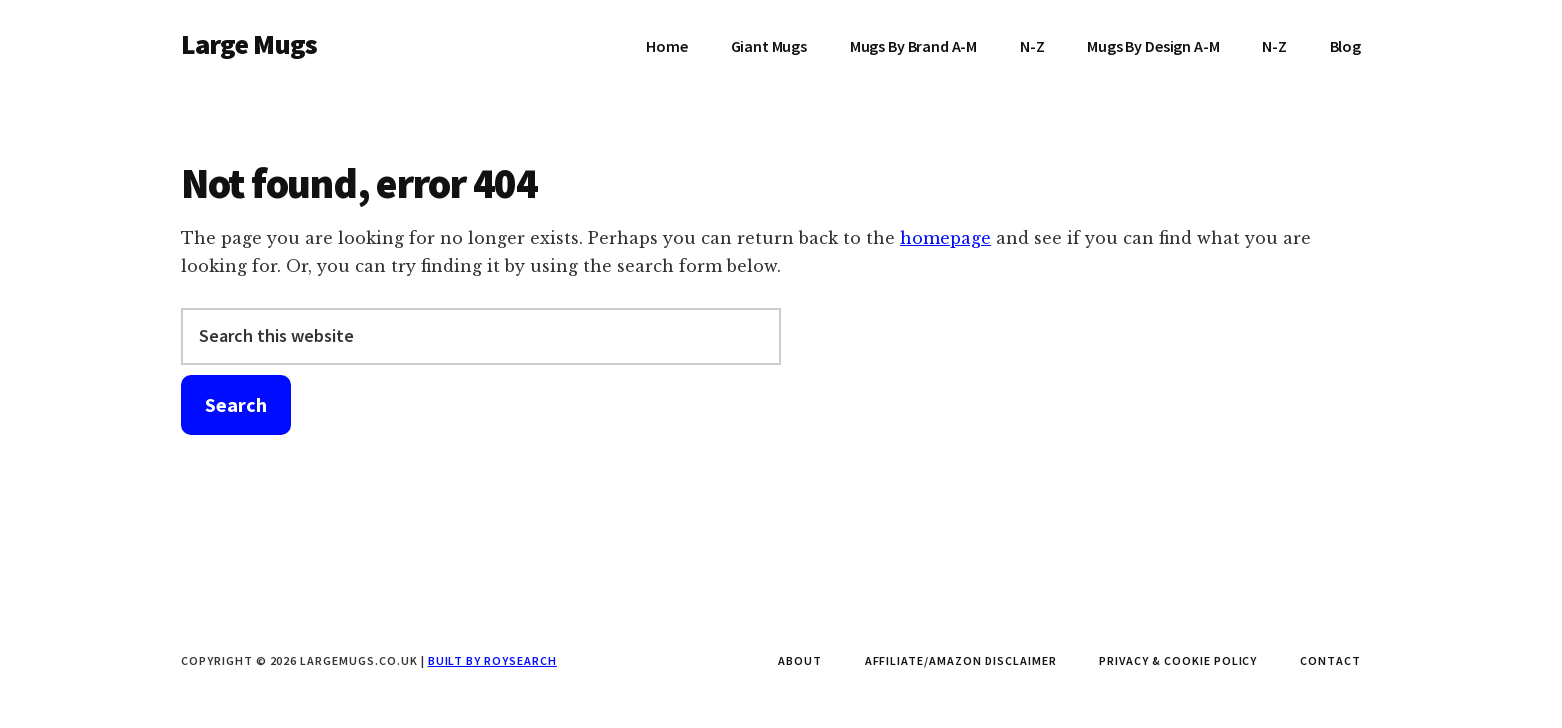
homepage (945, 238)
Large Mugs (249, 44)
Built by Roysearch (492, 660)
